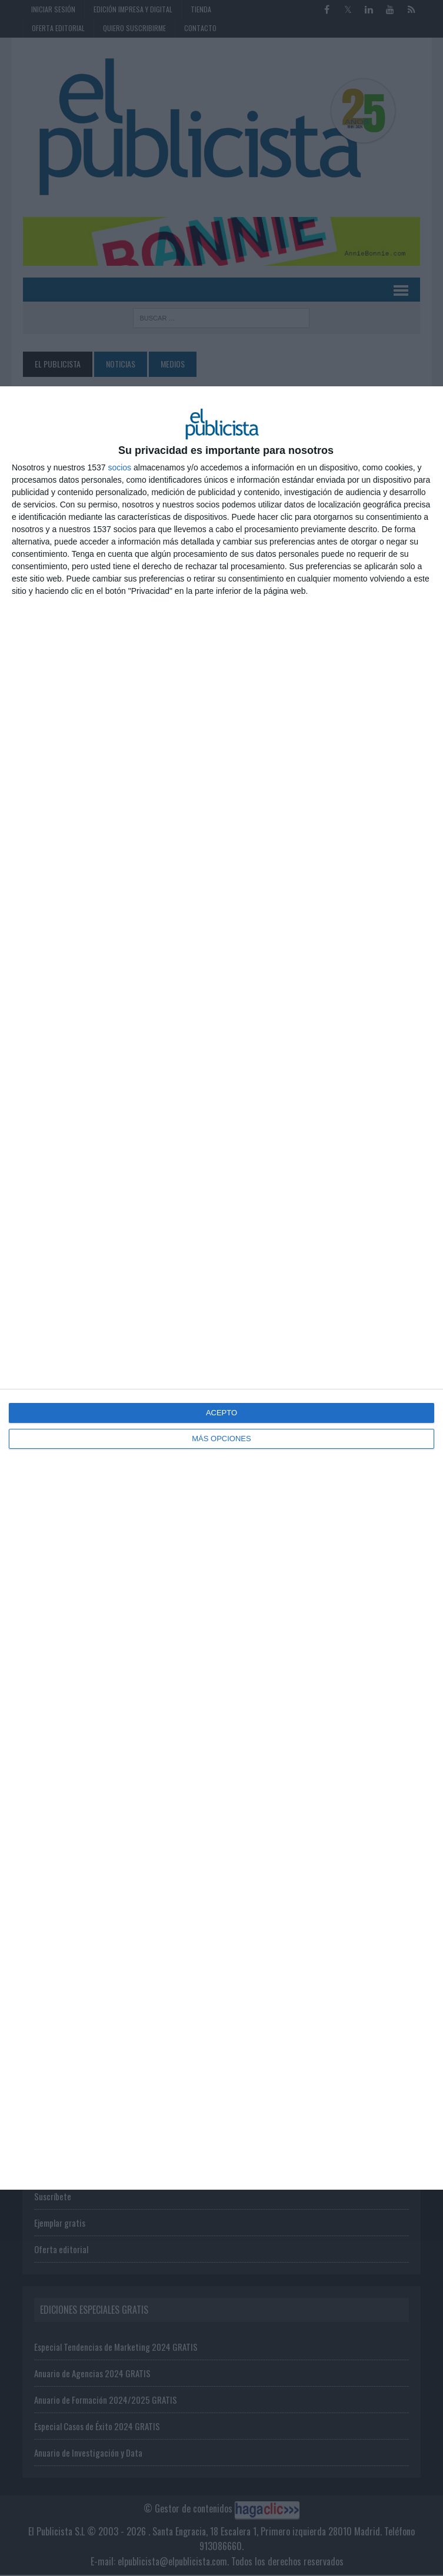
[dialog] (221, 1288)
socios (119, 467)
